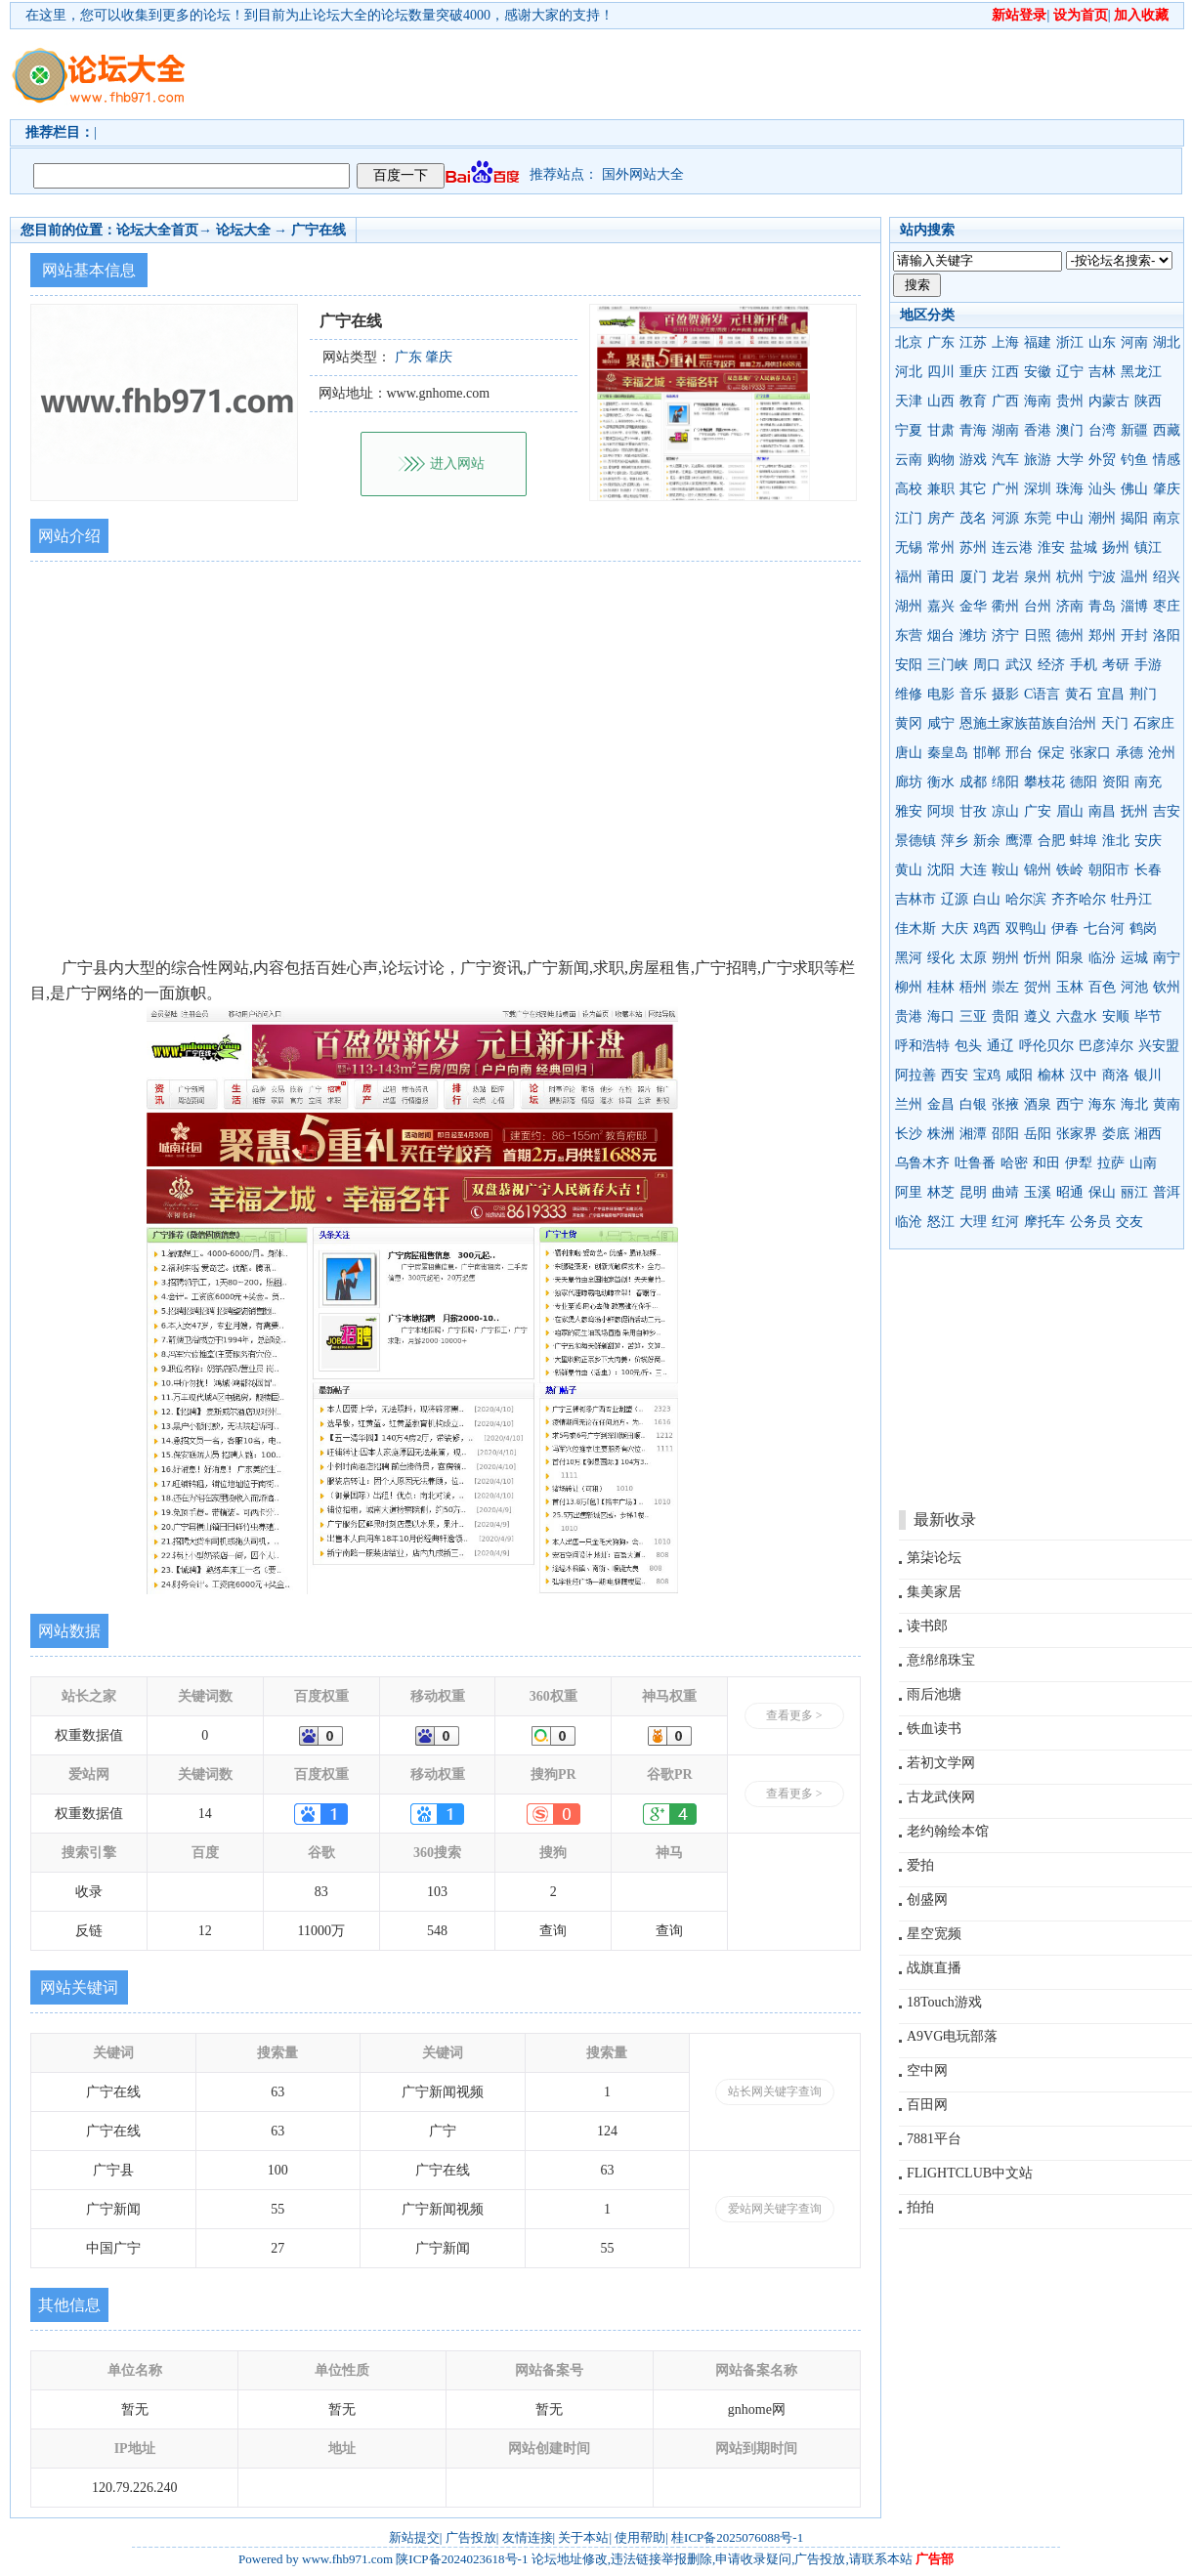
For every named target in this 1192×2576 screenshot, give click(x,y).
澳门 (1070, 430)
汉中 (1083, 1075)
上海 (1005, 342)
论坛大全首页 (157, 230)
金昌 (941, 1104)
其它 (973, 489)
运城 (1134, 957)
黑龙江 (1141, 371)
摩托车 (1044, 1221)
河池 (1134, 987)
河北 (908, 371)
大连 (973, 870)
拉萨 (1111, 1163)
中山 (1070, 518)
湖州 (908, 606)
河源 (1005, 518)
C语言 (1042, 694)
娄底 (1115, 1133)
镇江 (1148, 547)
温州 (1134, 577)
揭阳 (1134, 518)
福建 (1037, 342)
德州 (1070, 635)
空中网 (927, 2070)
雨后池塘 (934, 1694)
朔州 (1005, 957)
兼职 (941, 489)
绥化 (941, 957)
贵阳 (1005, 1016)
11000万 (320, 1930)
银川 (1148, 1075)
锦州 (1037, 870)
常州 (941, 547)
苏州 (973, 547)
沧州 (1161, 752)
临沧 (908, 1221)
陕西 (1148, 401)
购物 (941, 459)
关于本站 (583, 2537)
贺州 (1037, 987)
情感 (1166, 459)
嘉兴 (941, 606)
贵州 (1070, 401)
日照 (1037, 635)
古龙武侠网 (941, 1797)
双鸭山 (1025, 928)
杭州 (1070, 577)
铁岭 (1070, 870)
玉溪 (1037, 1192)
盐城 (1083, 547)
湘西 (1148, 1133)
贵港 (908, 1016)
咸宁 (941, 723)
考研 (1115, 664)
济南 (1070, 606)
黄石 (1078, 694)
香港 (1037, 430)
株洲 (941, 1133)
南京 (1166, 518)
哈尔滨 (1025, 899)
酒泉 (1037, 1104)
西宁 (1070, 1104)
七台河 (1104, 928)
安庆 (1148, 840)
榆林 (1051, 1075)
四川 (941, 371)
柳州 (908, 987)
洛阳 (1166, 635)
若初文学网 (941, 1762)
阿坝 (941, 811)
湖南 (1005, 430)
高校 (908, 489)
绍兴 (1166, 577)
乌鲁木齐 (922, 1163)
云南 (908, 459)
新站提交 (414, 2537)
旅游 (1037, 459)
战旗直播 (934, 1968)
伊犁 (1078, 1163)
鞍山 (1005, 870)
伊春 (1065, 928)
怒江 (941, 1221)
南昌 (1102, 811)
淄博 (1134, 606)
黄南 (1166, 1104)
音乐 (973, 694)
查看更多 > (794, 1715)
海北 (1134, 1104)
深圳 (1037, 489)
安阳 (908, 664)
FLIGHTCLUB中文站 (970, 2173)
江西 (1005, 371)
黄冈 (908, 723)
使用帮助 (640, 2537)
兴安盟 (1158, 1045)
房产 (941, 518)
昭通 (1070, 1192)
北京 (908, 342)
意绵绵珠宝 (941, 1660)
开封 (1134, 635)
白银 (973, 1104)
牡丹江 (1131, 899)
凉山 (1005, 811)
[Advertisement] (300, 91)
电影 (941, 694)
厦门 (973, 577)
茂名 (973, 518)
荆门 (1143, 694)
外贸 (1102, 459)
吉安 (1166, 811)
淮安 (1051, 547)
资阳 (1115, 782)
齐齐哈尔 (1078, 899)
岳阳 (1037, 1133)
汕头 (1102, 489)
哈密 (1014, 1163)
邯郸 (986, 752)
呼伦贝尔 (1046, 1045)
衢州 (1005, 606)
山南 (1143, 1163)
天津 (908, 401)
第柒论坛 (934, 1557)
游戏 (973, 459)
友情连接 (527, 2537)
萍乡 (954, 840)
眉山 (1070, 811)
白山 (986, 899)
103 (437, 1891)
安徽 (1037, 371)
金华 (973, 606)
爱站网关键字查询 (775, 2209)
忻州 (1037, 957)
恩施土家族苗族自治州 (1027, 723)
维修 (908, 694)
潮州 (1102, 518)
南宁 (1166, 957)
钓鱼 (1134, 459)
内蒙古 (1108, 401)
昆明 (973, 1192)
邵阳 (1005, 1133)
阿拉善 (915, 1075)
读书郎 (927, 1626)
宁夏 (908, 430)
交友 (1129, 1221)
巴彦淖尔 (1106, 1045)
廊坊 (908, 782)
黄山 (908, 870)
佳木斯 (915, 928)
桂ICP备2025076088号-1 (737, 2537)
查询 (553, 1930)
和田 (1046, 1163)
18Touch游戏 (944, 2002)
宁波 (1102, 577)
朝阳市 (1108, 870)
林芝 (941, 1192)
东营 (908, 635)
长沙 (908, 1133)
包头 (968, 1045)
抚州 (1134, 811)
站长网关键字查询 (775, 2091)
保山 (1102, 1192)
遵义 (1037, 1016)
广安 (1037, 811)
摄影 (1005, 694)
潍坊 (973, 635)
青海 (973, 430)
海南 (1037, 401)
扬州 (1115, 547)
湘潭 (973, 1133)
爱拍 (920, 1865)
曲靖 (1005, 1192)
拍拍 (920, 2207)
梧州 (973, 987)
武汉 (1019, 664)
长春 (1148, 870)
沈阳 (941, 870)
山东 (1102, 342)
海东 (1102, 1104)
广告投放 (471, 2537)
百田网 (927, 2104)
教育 (973, 401)
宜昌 (1111, 694)
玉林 (1070, 987)
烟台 (941, 635)
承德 (1129, 752)
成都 (973, 782)
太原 (973, 957)
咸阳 (1019, 1075)
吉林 (1102, 371)
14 (205, 1813)
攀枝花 (1044, 782)
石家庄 (1153, 723)
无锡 (908, 547)
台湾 (1102, 430)
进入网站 (457, 463)
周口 (986, 664)
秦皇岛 (947, 752)
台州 (1037, 606)
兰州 (908, 1104)
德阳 (1083, 782)
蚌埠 (1083, 840)
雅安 (908, 811)
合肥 (1051, 840)
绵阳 (1005, 782)
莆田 (941, 577)
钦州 (1166, 987)
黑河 (908, 957)
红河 (1005, 1221)
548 (437, 1930)
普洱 (1166, 1192)
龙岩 (1005, 577)
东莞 (1037, 518)
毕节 (1148, 1016)
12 (205, 1930)
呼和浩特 (922, 1045)
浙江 (1070, 342)
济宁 (1005, 635)
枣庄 (1166, 606)
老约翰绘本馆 (948, 1831)
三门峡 (947, 664)
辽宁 (1070, 371)
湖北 (1166, 342)
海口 (941, 1016)
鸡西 (986, 928)
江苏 (973, 342)
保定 (1051, 752)
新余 (986, 840)
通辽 (1000, 1045)
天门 (1114, 723)
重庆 (973, 371)
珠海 (1070, 489)
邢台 (1019, 752)
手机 (1083, 664)
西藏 (1166, 430)
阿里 (908, 1192)
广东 (941, 342)
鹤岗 (1143, 928)
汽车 (1005, 459)
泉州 (1037, 577)
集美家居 (934, 1591)
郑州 (1102, 635)
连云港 (1012, 547)
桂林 (941, 987)
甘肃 (941, 430)
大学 (1070, 459)
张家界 (1076, 1133)
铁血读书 (934, 1728)
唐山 (908, 752)
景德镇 (915, 840)
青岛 (1102, 606)
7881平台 (934, 2139)
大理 (973, 1221)
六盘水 (1076, 1016)
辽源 (954, 899)
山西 (941, 401)
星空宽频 (934, 1933)
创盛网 (927, 1899)
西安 (954, 1075)
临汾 (1102, 957)
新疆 (1134, 430)
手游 (1148, 664)
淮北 (1115, 840)
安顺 (1115, 1016)
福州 (908, 577)
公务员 (1090, 1221)
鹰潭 (1019, 840)
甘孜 (973, 811)
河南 (1134, 342)
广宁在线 (318, 230)
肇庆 (1166, 489)
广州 (1005, 489)
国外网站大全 (643, 174)
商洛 (1115, 1075)
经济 (1051, 664)
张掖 (1005, 1104)
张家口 (1090, 752)
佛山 (1134, 489)
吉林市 (915, 899)
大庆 (954, 928)
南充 (1148, 782)
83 (321, 1891)
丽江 (1134, 1192)
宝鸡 (986, 1075)
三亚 (973, 1016)
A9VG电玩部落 (952, 2036)
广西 (1005, 401)
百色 (1102, 987)
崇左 (1005, 987)
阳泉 (1070, 957)
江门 (908, 518)
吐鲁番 (975, 1163)
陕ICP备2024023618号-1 (462, 2559)
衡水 (941, 782)
